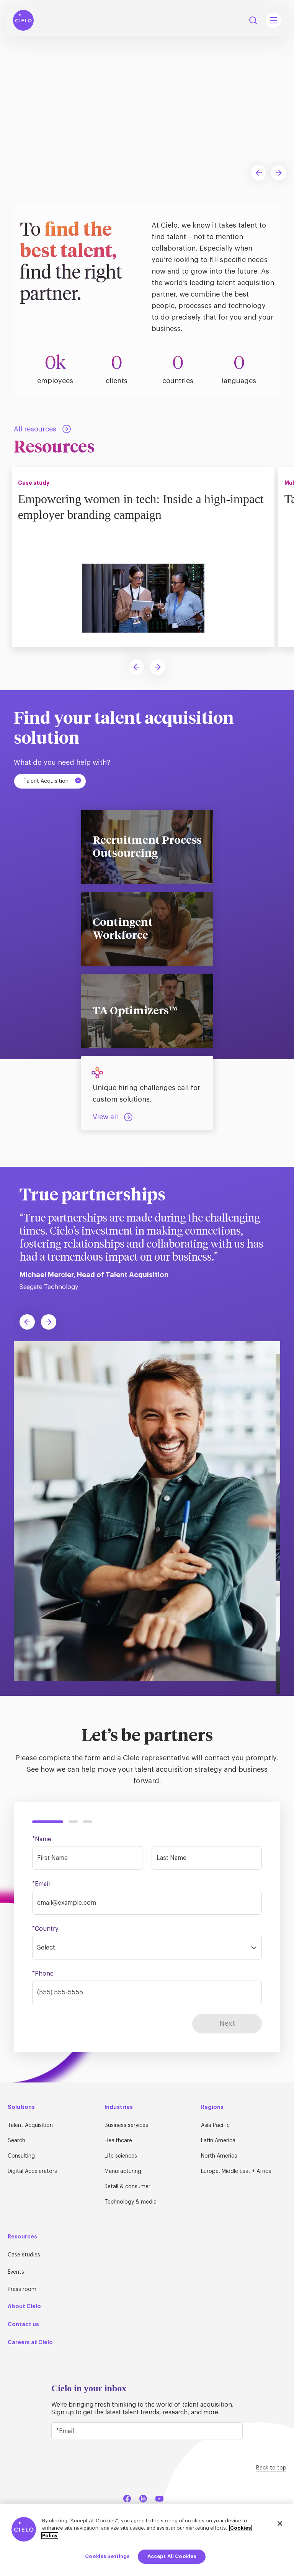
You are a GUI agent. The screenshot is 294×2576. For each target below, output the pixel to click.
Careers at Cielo (30, 2342)
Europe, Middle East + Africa (236, 2171)
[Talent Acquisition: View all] (113, 1117)
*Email (41, 1884)
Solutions (21, 2107)
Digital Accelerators (32, 2171)
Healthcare (118, 2140)
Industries (119, 2107)
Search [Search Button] (253, 20)
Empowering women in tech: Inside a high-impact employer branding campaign (127, 506)
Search (16, 2140)
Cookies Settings (107, 2556)
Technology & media (131, 2202)
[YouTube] (159, 2497)
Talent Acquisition (52, 781)
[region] (147, 2540)
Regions (212, 2107)
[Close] (279, 2523)
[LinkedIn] (143, 2497)
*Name (41, 1839)
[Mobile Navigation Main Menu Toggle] (273, 20)
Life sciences (121, 2156)
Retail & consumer (127, 2186)
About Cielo (24, 2306)
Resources (22, 2236)
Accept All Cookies (171, 2556)
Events (16, 2272)
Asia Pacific (215, 2125)
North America (219, 2156)
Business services (126, 2125)
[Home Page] (23, 20)
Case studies (24, 2255)
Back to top (271, 2468)
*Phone (43, 1974)
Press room (22, 2289)
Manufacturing (123, 2171)
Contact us (23, 2324)
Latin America (218, 2140)
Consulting (21, 2156)
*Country (45, 1929)
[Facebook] (127, 2497)
